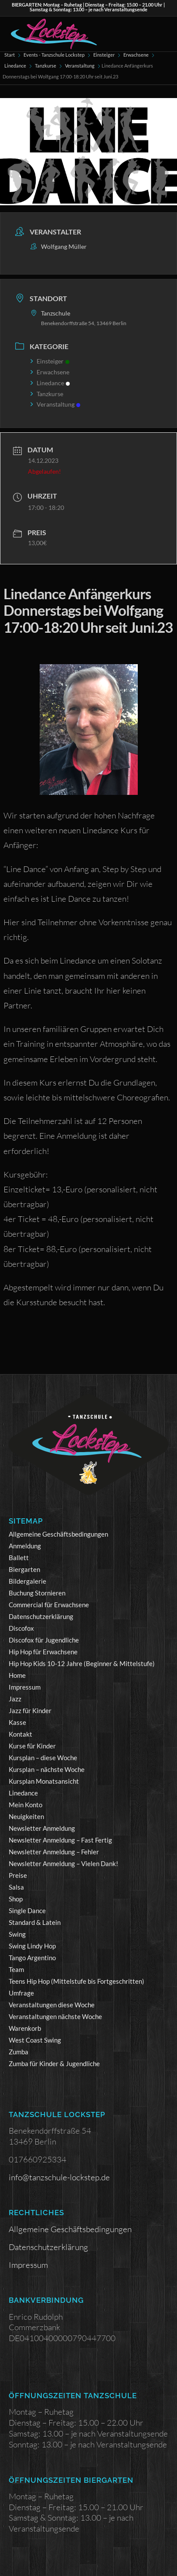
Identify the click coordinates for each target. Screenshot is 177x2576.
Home (17, 1675)
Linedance (15, 65)
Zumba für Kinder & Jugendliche (54, 2063)
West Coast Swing (35, 2040)
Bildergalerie (27, 1581)
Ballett (19, 1557)
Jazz (15, 1699)
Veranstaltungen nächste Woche (55, 2016)
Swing (17, 1934)
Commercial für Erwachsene (49, 1605)
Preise (18, 1875)
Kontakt (20, 1734)
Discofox (21, 1628)
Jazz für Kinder (30, 1710)
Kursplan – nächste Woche (47, 1769)
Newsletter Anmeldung (42, 1828)
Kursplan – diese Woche (43, 1757)
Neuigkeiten (26, 1816)
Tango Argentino (32, 1958)
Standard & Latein (35, 1922)
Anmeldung (25, 1546)
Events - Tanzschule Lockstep (54, 55)
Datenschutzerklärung (41, 1616)
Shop (16, 1899)
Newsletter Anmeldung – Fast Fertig (60, 1840)
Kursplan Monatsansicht (44, 1781)
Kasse (17, 1722)
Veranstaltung (80, 65)
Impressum (25, 1687)
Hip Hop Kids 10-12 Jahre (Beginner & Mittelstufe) (82, 1663)
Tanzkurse (45, 65)
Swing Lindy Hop (32, 1946)
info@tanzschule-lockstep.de (59, 2177)
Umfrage (21, 1993)
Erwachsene (136, 55)
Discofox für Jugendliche (44, 1640)
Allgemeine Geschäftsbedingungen (58, 1534)
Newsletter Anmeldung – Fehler (54, 1852)
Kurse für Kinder (32, 1746)
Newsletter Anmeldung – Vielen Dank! (63, 1863)
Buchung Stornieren (37, 1593)
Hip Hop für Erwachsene (43, 1652)
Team (16, 1969)
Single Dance (27, 1910)
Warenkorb (25, 2028)
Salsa (16, 1887)
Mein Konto (25, 1805)
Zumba (18, 2052)
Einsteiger (104, 55)
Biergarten (24, 1569)
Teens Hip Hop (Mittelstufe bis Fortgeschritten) (76, 1981)
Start (9, 55)
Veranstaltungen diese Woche (52, 2005)
